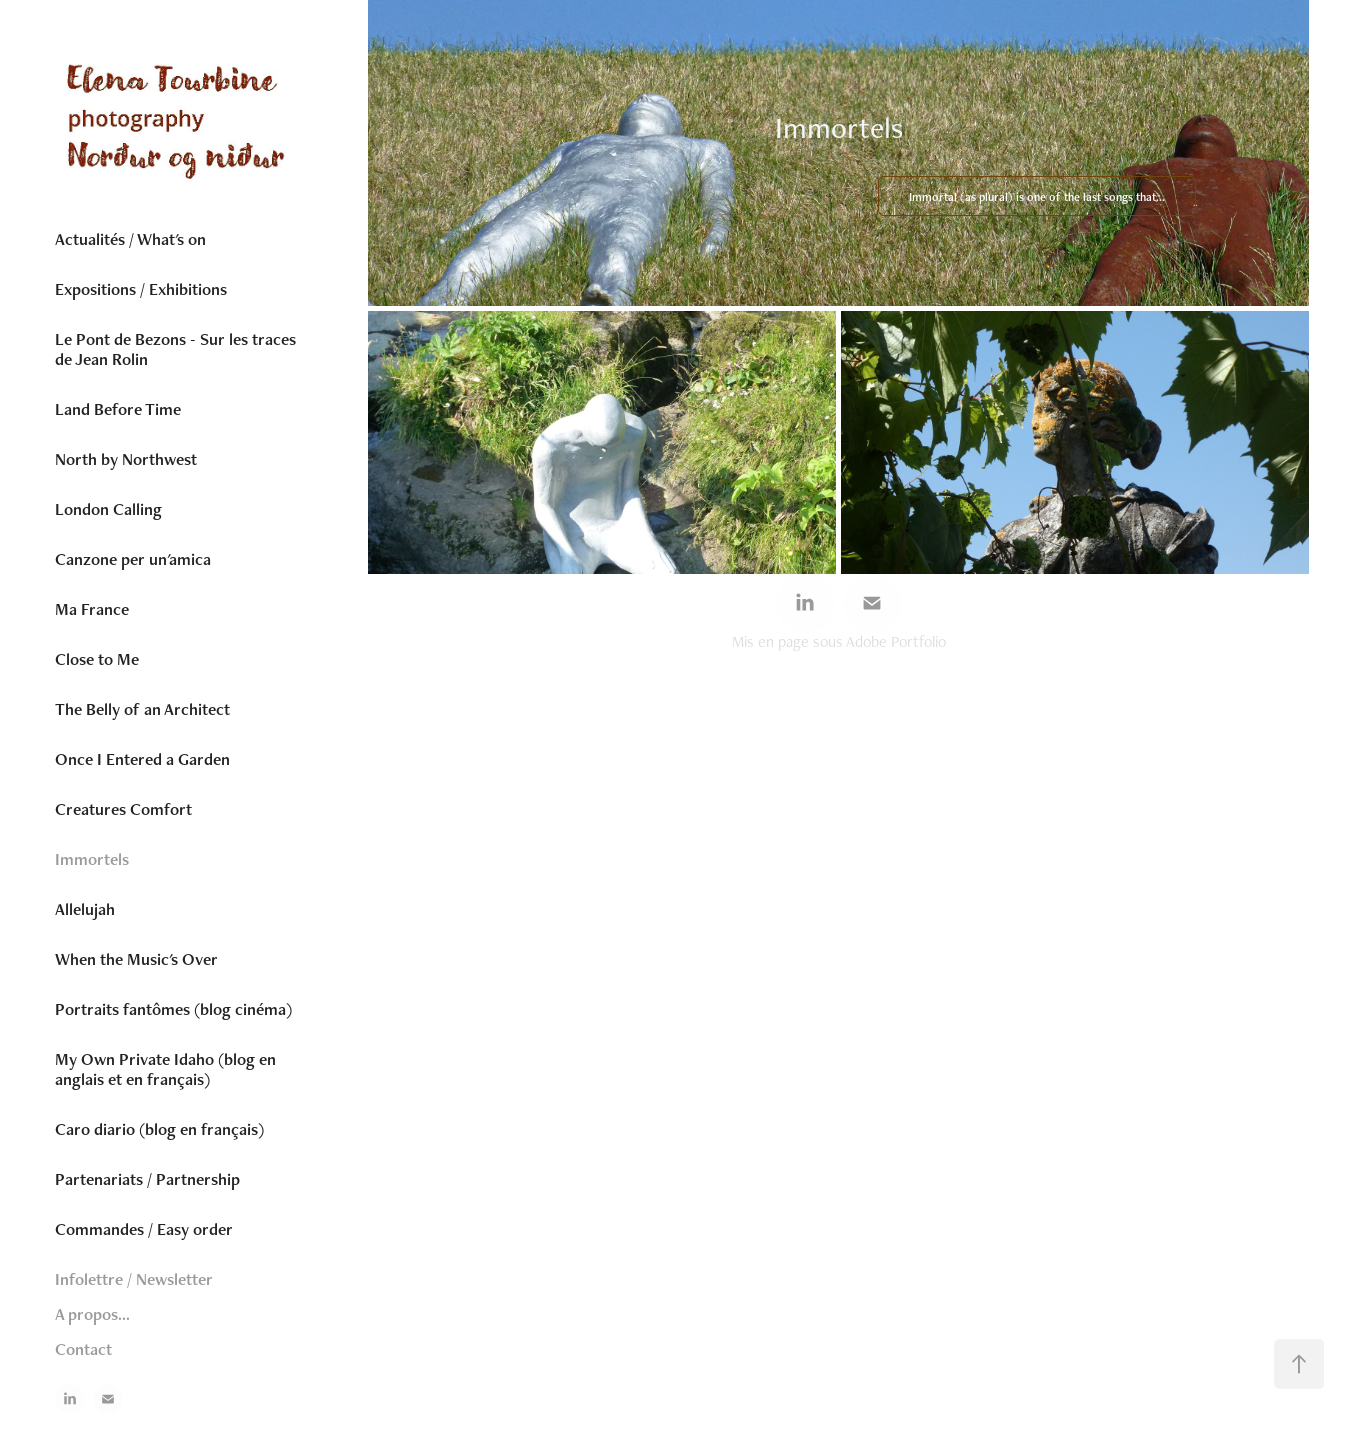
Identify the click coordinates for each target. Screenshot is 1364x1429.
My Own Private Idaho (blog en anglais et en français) (165, 1069)
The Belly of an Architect (142, 709)
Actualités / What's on (130, 239)
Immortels (92, 859)
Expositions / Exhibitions (141, 289)
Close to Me (97, 659)
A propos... (92, 1314)
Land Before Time (118, 409)
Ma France (92, 609)
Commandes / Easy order (144, 1229)
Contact (83, 1349)
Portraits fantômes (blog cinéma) (173, 1009)
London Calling (108, 509)
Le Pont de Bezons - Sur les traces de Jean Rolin (175, 349)
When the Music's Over (136, 959)
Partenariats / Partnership (147, 1179)
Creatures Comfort (123, 809)
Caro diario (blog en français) (159, 1129)
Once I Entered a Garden (142, 759)
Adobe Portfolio (896, 641)
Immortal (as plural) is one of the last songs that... (1037, 197)
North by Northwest (126, 459)
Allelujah (85, 909)
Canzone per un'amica (133, 559)
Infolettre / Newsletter (134, 1279)
